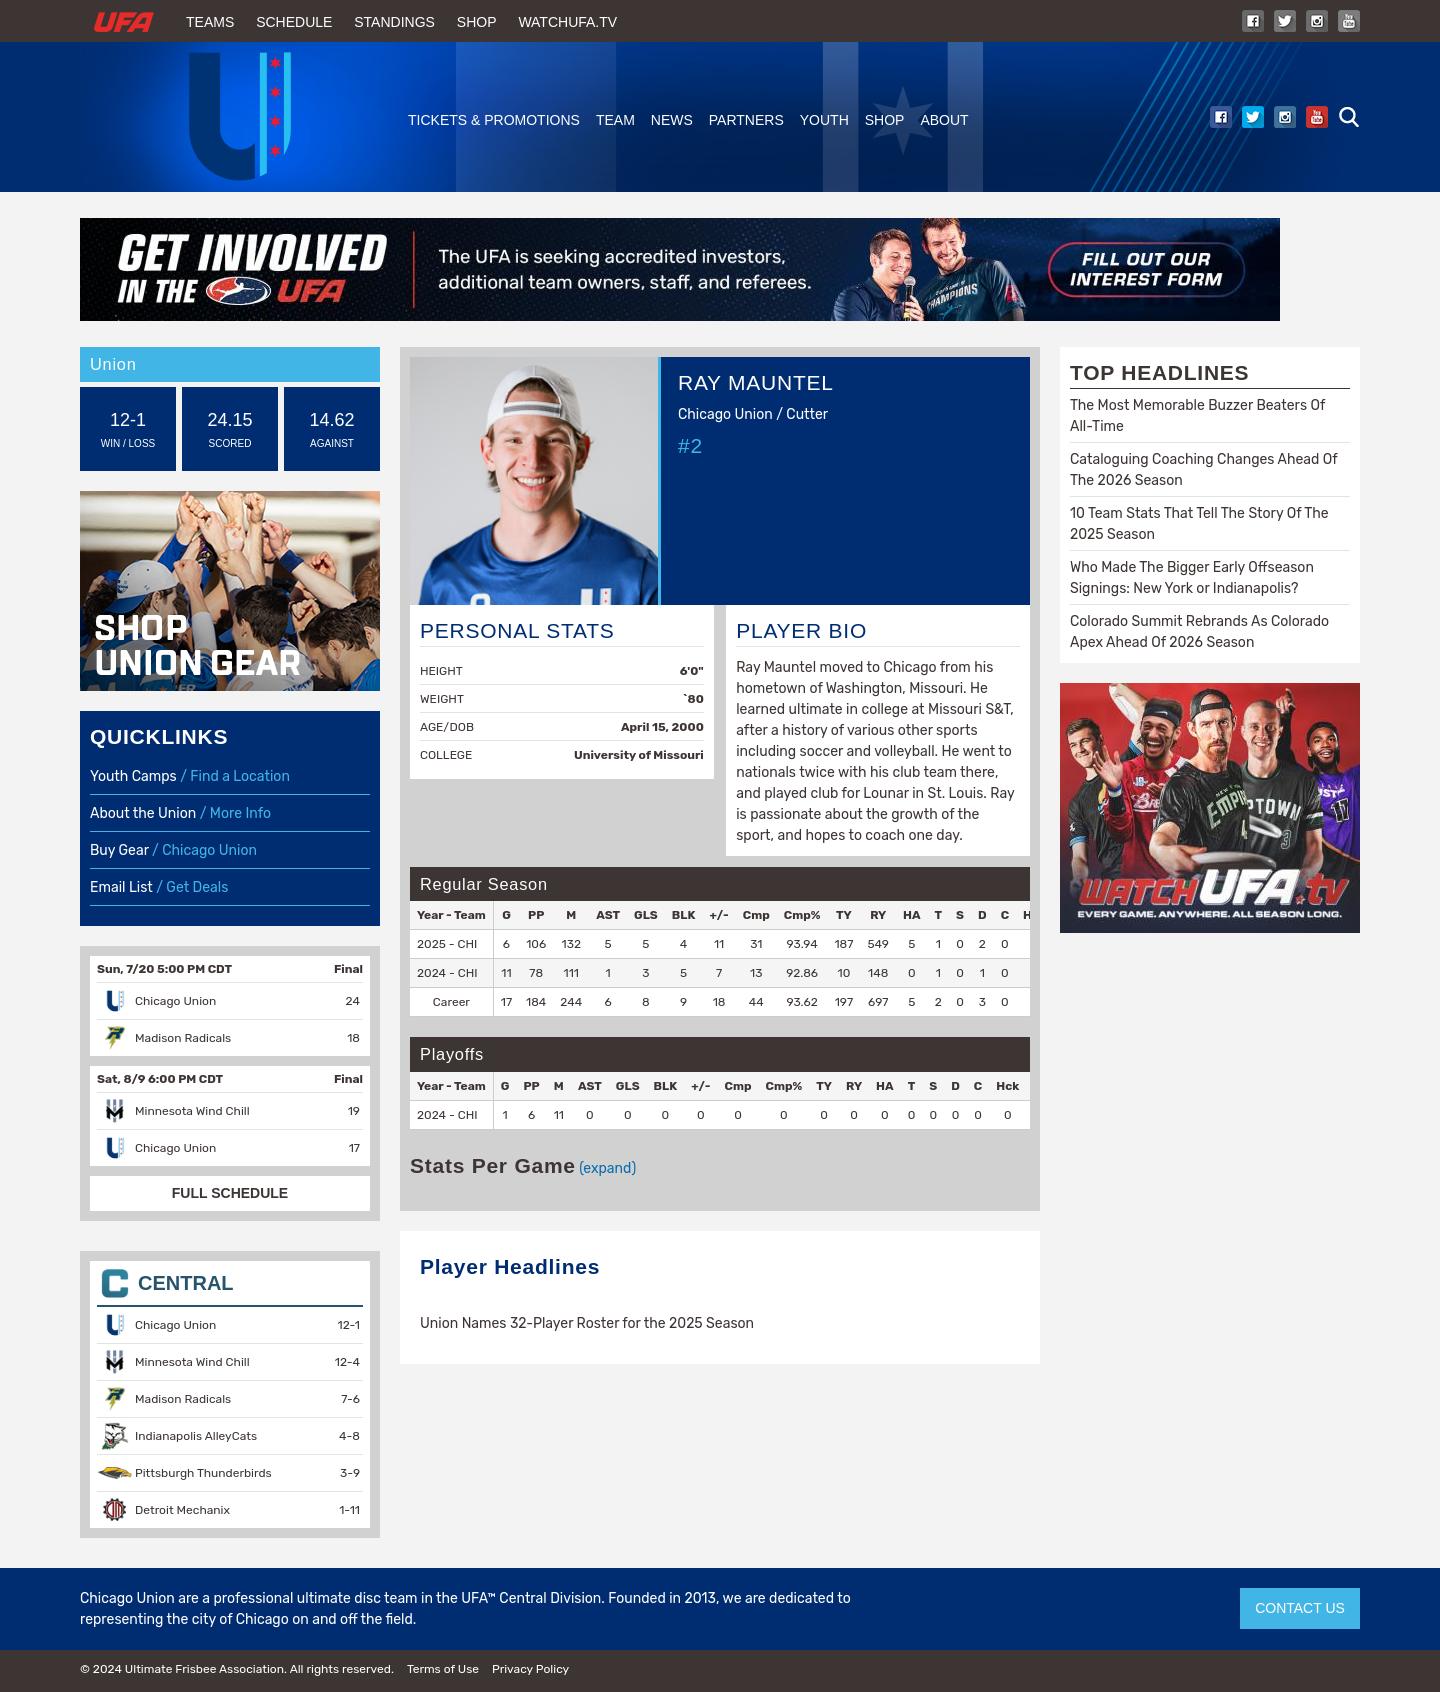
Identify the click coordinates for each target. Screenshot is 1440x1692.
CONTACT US (1300, 1608)
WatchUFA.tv (567, 22)
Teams (210, 22)
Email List (121, 887)
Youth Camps (133, 776)
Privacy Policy (530, 1669)
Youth (824, 120)
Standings (394, 22)
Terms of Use (443, 1669)
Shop (477, 22)
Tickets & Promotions (494, 120)
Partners (746, 120)
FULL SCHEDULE (230, 1193)
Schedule (294, 22)
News (672, 120)
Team (615, 120)
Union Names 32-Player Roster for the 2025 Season (587, 1323)
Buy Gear (119, 850)
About (944, 120)
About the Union (143, 813)
